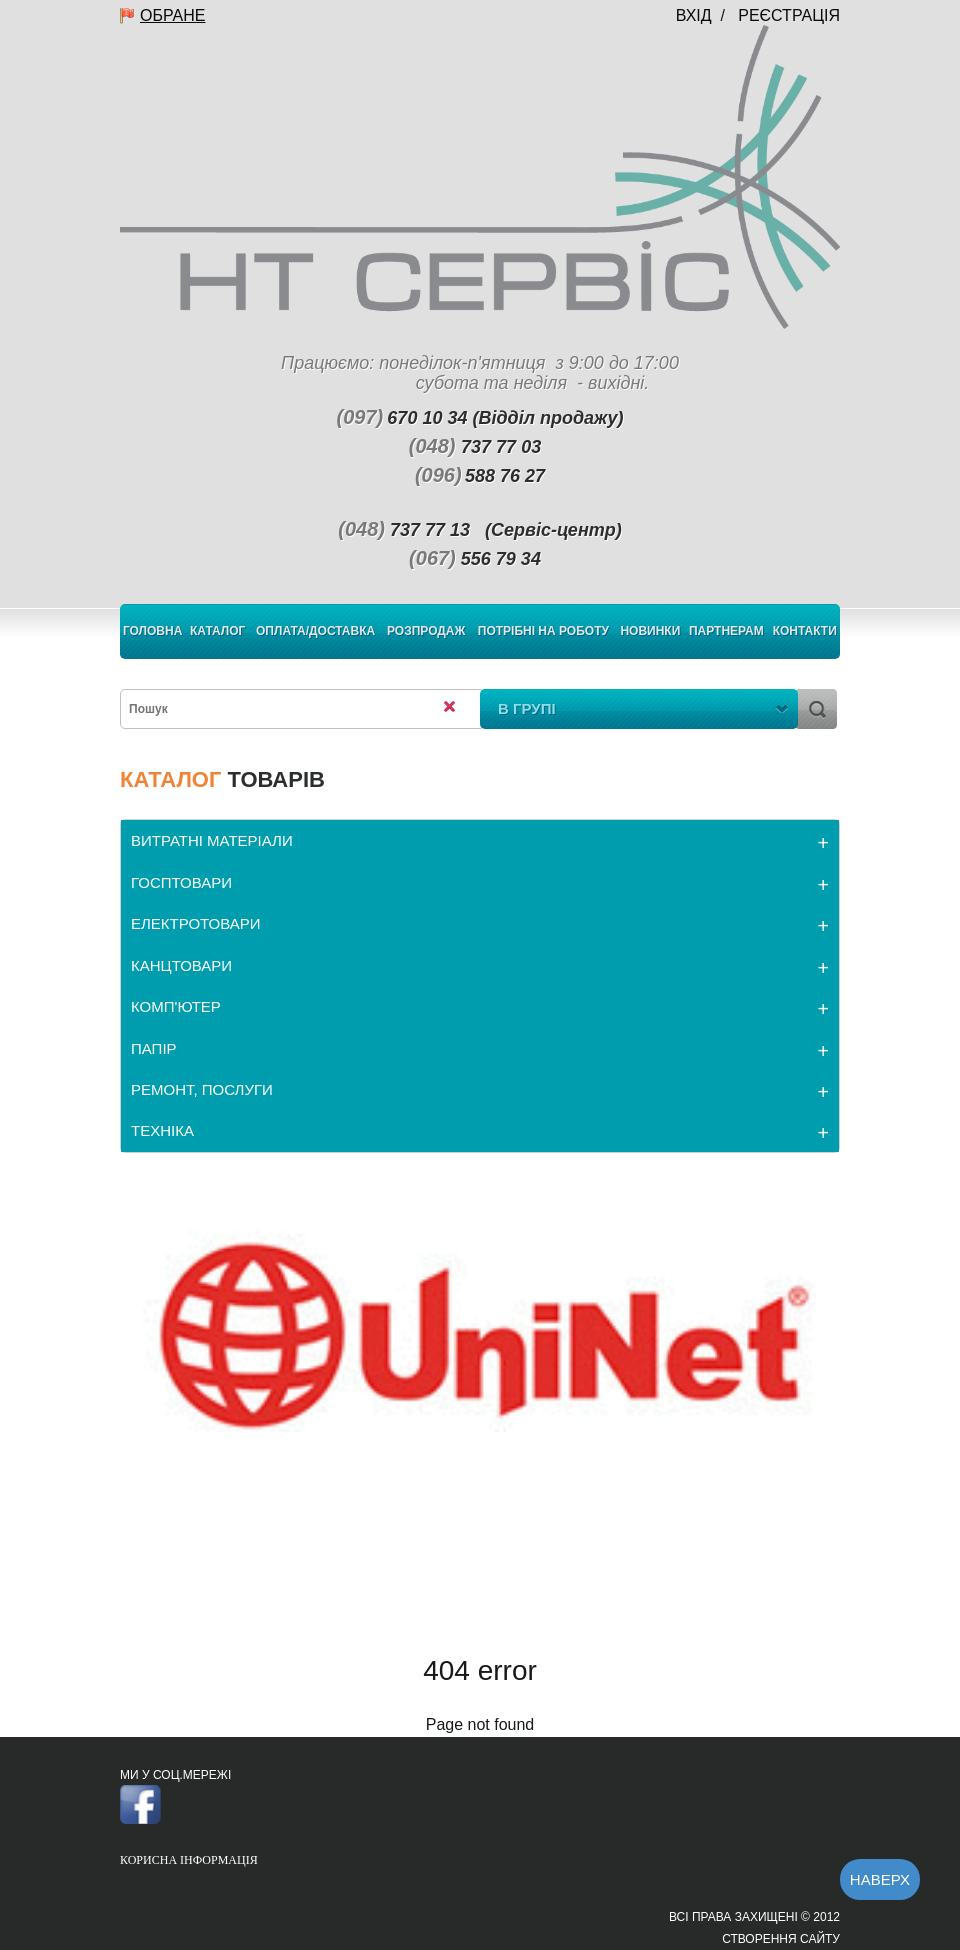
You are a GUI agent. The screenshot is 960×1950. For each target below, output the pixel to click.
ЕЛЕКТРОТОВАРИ (196, 923)
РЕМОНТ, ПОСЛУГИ (202, 1089)
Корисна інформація (189, 1860)
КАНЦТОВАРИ (181, 965)
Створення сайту (781, 1939)
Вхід (694, 15)
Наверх (880, 1879)
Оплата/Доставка (315, 631)
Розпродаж (426, 631)
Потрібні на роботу (543, 631)
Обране (172, 15)
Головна (152, 631)
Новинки (650, 631)
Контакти (805, 631)
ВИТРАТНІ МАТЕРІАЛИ (212, 840)
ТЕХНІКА (162, 1130)
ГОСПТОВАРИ (181, 882)
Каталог (217, 631)
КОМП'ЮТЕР (176, 1006)
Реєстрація (789, 15)
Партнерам (726, 631)
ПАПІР (154, 1048)
